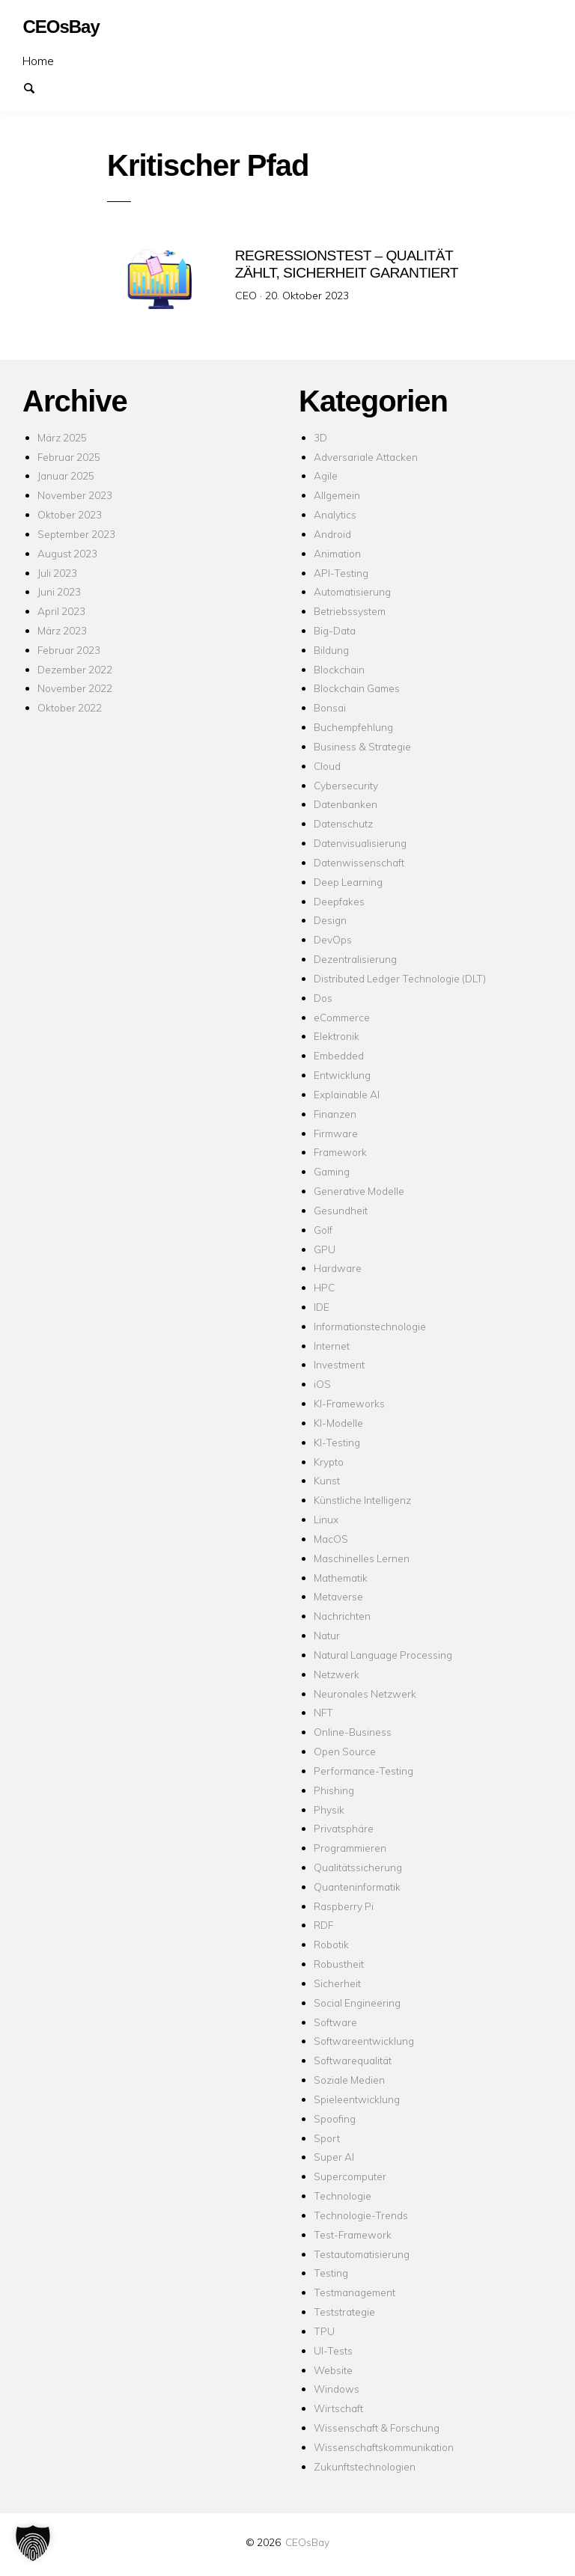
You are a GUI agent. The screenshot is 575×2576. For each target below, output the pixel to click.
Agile (326, 475)
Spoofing (335, 2118)
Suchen (36, 87)
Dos (323, 997)
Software (335, 2022)
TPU (324, 2331)
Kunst (327, 1480)
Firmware (336, 1133)
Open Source (345, 1751)
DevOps (333, 939)
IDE (321, 1306)
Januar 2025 (65, 475)
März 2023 (62, 630)
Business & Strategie (362, 746)
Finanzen (335, 1113)
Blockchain (339, 669)
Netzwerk (336, 1674)
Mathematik (341, 1577)
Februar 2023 (68, 649)
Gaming (332, 1171)
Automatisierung (352, 591)
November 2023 (74, 495)
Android (332, 533)
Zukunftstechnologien (365, 2466)
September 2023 (76, 533)
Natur (327, 1635)
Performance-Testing (363, 1770)
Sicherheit (337, 1983)
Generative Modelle (359, 1190)
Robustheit (339, 1963)
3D (320, 437)
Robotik (331, 1944)
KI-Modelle (338, 1422)
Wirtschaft (338, 2408)
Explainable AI (347, 1094)
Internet (332, 1345)
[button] (33, 2543)
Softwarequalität (353, 2060)
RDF (323, 1924)
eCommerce (342, 1017)
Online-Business (353, 1731)
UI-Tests (333, 2350)
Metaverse (338, 1596)
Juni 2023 (59, 591)
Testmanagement (354, 2292)
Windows (336, 2388)
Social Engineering (357, 2002)
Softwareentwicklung (364, 2040)
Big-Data (335, 630)
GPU (324, 1249)
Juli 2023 (57, 572)
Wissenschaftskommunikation (384, 2447)
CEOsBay (307, 2542)
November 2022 (74, 688)
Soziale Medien (349, 2079)
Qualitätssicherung (358, 1867)
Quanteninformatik (357, 1886)
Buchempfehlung (353, 727)
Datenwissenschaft (359, 862)
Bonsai (330, 707)
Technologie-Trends (361, 2215)
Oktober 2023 (69, 514)
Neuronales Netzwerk (365, 1693)
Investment (339, 1364)
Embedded (339, 1055)
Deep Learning (348, 881)
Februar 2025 (68, 456)
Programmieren (350, 1847)
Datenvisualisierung (360, 842)
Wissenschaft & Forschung (376, 2427)
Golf (323, 1229)
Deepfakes (339, 901)
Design (330, 920)
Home (38, 60)
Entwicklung (342, 1074)
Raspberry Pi (344, 1906)
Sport (327, 2138)
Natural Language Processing (383, 1654)
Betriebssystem (350, 611)
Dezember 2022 (74, 669)
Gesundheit (341, 1210)
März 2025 (62, 437)
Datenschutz (343, 823)
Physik (329, 1809)
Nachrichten (342, 1615)
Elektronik (336, 1036)
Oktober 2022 (69, 707)
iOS (322, 1383)
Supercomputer (350, 2176)
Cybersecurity (346, 785)
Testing (331, 2272)
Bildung (331, 649)
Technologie (342, 2195)
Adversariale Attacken (366, 456)
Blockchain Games (357, 688)
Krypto (329, 1461)
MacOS (331, 1538)
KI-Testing (337, 1442)
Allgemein (337, 495)
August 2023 (67, 553)
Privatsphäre (344, 1828)
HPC (324, 1287)
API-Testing (341, 572)
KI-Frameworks (349, 1403)
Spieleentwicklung (357, 2099)
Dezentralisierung (355, 958)
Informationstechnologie (370, 1326)
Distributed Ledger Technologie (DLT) (400, 978)
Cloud (327, 765)
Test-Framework (353, 2234)
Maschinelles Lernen (362, 1558)
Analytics (335, 514)
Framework (340, 1151)
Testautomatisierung (362, 2254)
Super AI (334, 2156)
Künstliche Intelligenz (362, 1499)
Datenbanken (345, 804)
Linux (326, 1519)
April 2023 (61, 611)
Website (333, 2370)
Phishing (334, 1790)
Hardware (338, 1267)
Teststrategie (344, 2311)
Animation (337, 553)
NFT (323, 1712)
